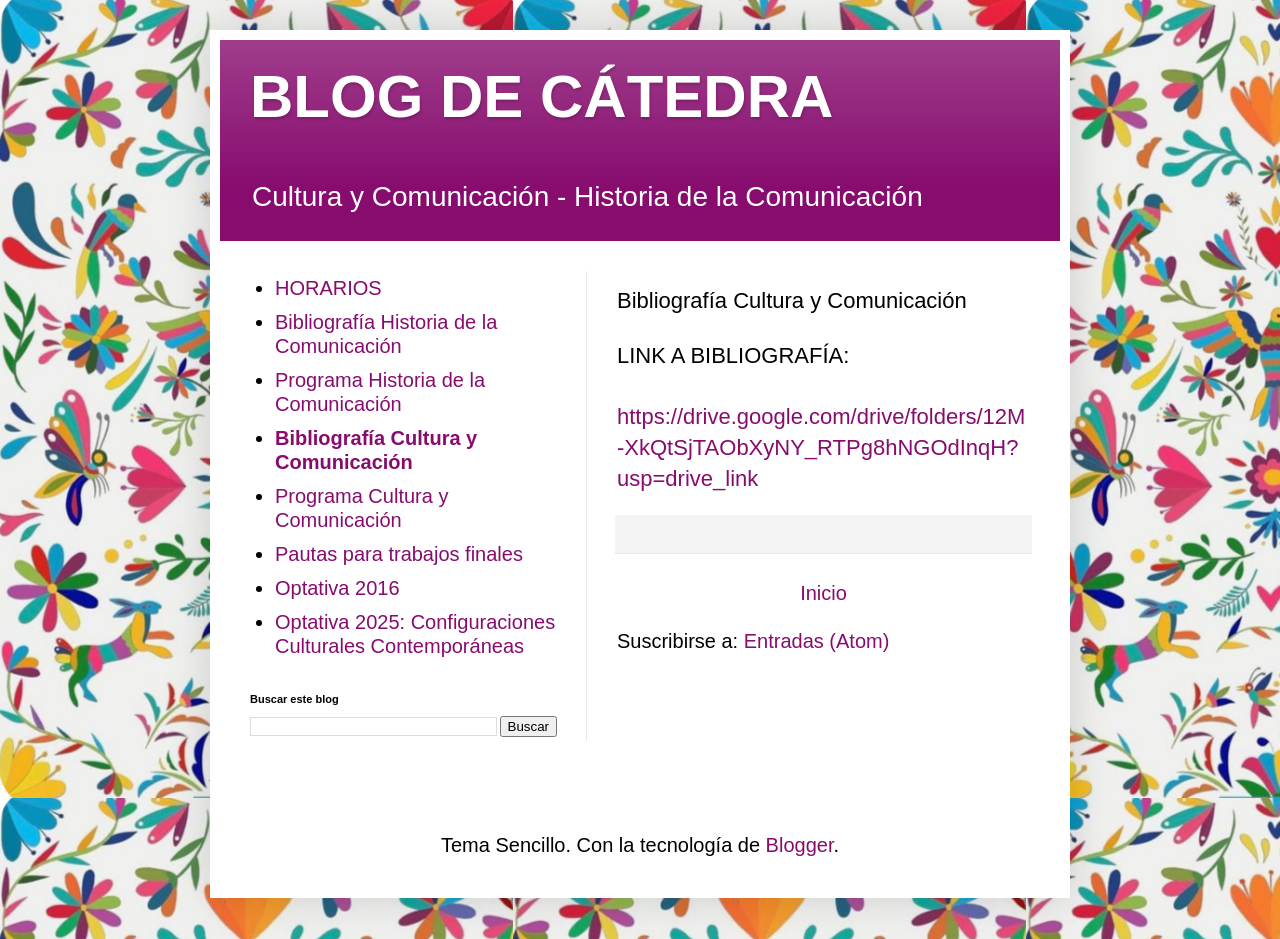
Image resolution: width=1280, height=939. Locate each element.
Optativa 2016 (337, 588)
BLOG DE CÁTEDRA (541, 96)
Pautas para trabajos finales (399, 554)
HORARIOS (328, 288)
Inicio (823, 593)
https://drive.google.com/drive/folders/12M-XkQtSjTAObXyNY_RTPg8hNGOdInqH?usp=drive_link (821, 447)
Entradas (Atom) (817, 641)
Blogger (800, 845)
